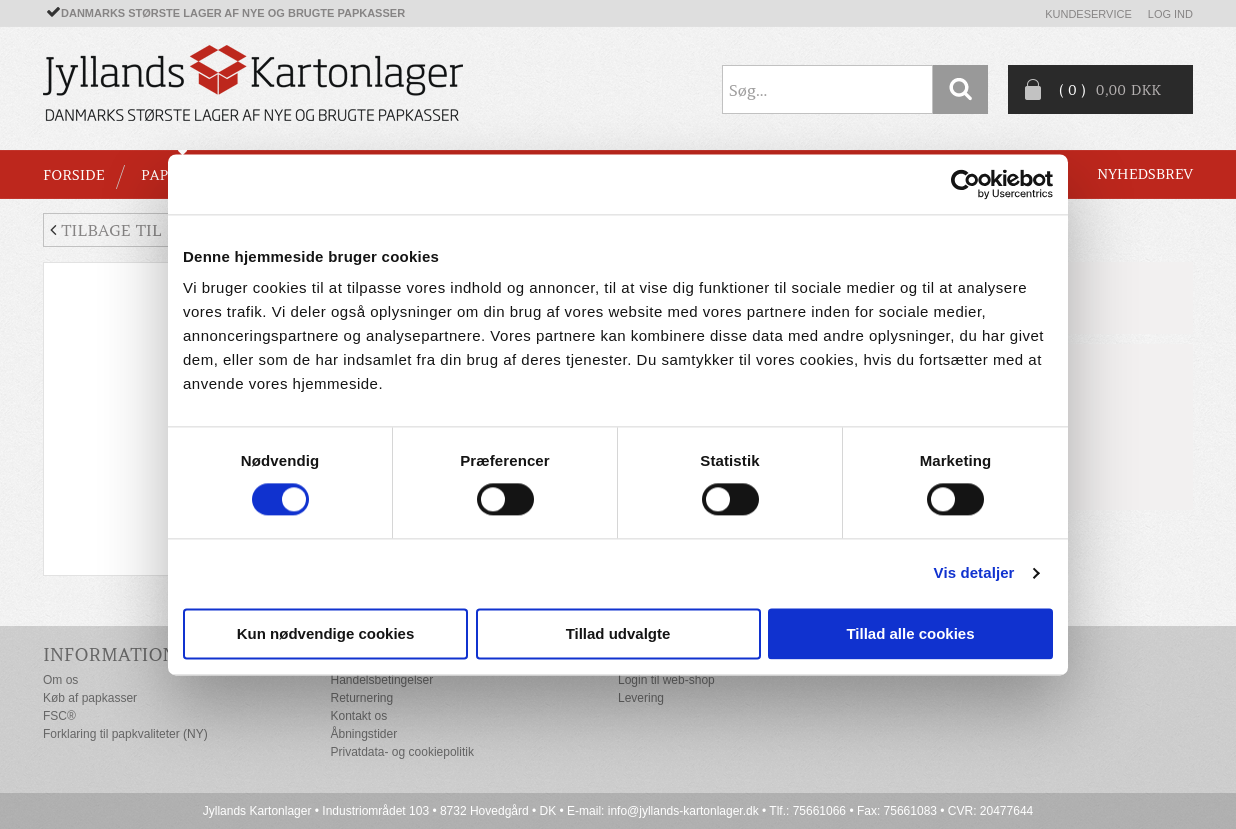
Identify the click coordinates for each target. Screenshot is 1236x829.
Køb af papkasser (90, 698)
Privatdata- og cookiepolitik (402, 752)
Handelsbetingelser (382, 680)
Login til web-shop (666, 680)
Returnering (362, 698)
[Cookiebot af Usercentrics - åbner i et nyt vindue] (965, 184)
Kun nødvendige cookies (326, 633)
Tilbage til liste (130, 230)
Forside (73, 175)
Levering (641, 698)
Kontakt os (359, 716)
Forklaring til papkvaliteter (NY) (125, 734)
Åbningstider (364, 734)
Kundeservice (1088, 14)
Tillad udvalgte (618, 633)
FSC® (59, 716)
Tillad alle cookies (910, 633)
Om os (60, 680)
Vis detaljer (974, 573)
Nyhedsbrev (1145, 174)
